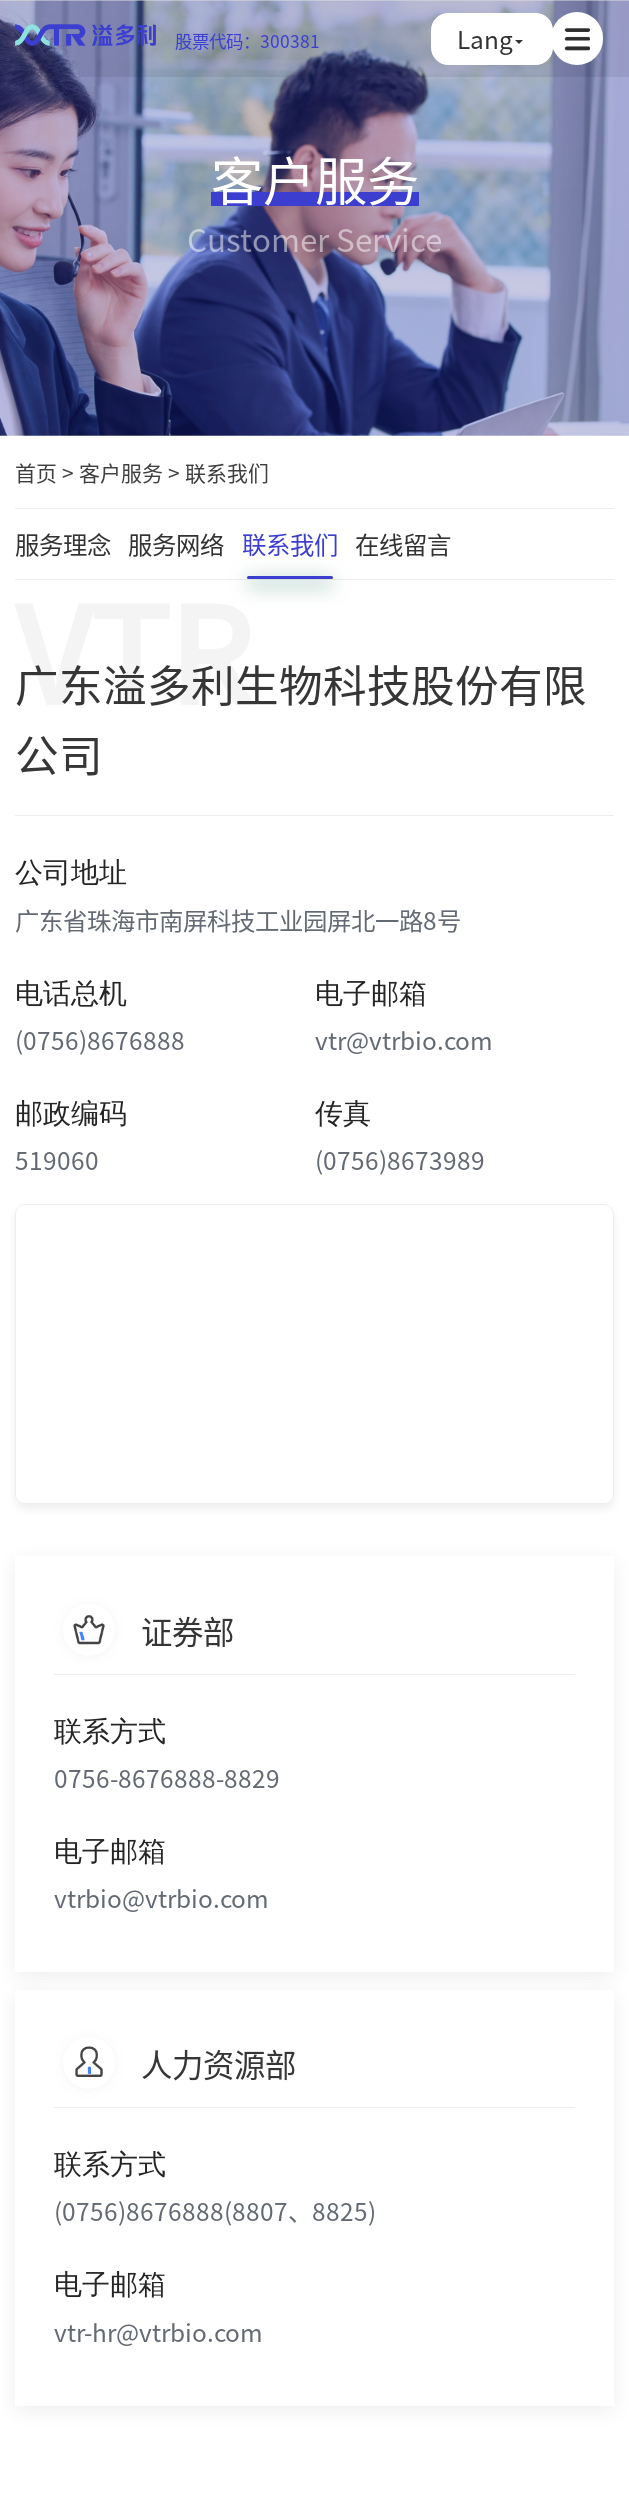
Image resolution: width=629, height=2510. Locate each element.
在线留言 (403, 543)
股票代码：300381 (247, 40)
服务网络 (176, 543)
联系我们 (227, 472)
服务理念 (63, 543)
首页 (36, 472)
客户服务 (121, 472)
